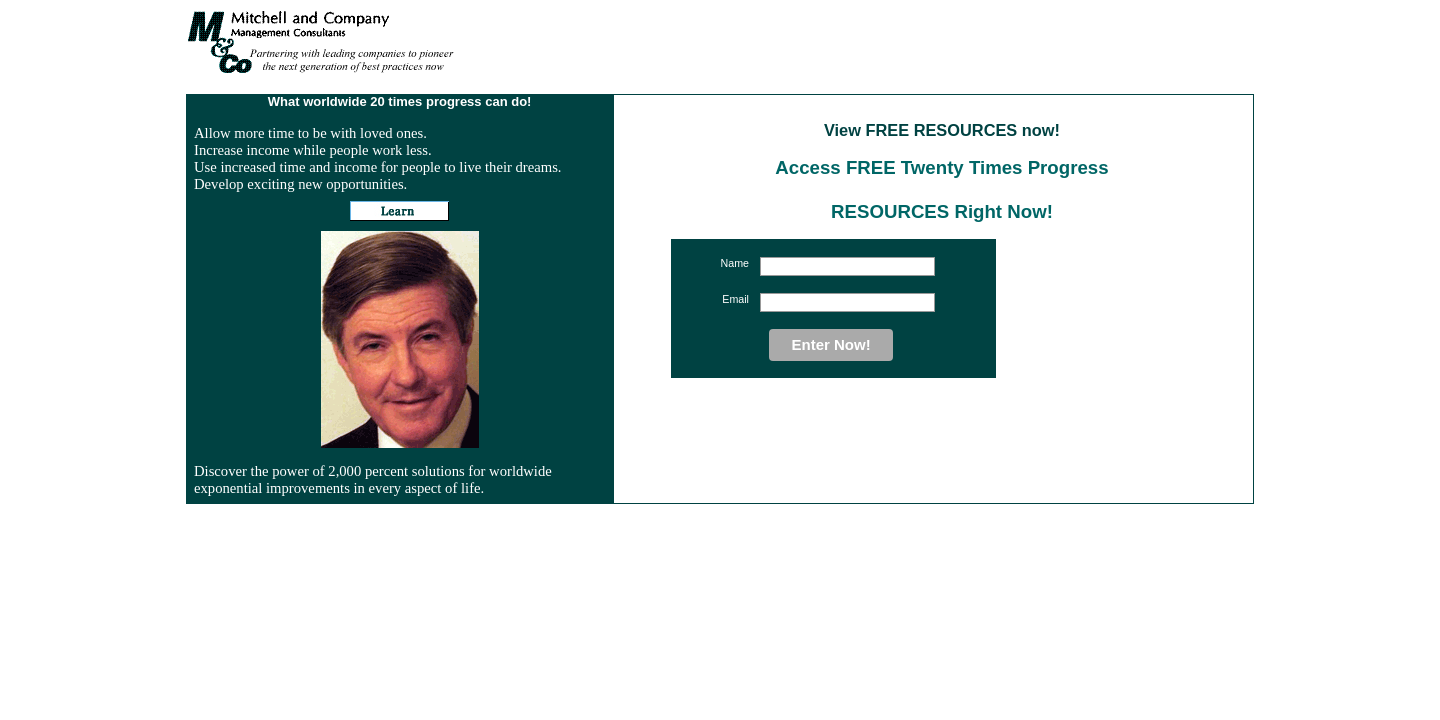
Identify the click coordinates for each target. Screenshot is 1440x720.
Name (735, 263)
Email (735, 299)
